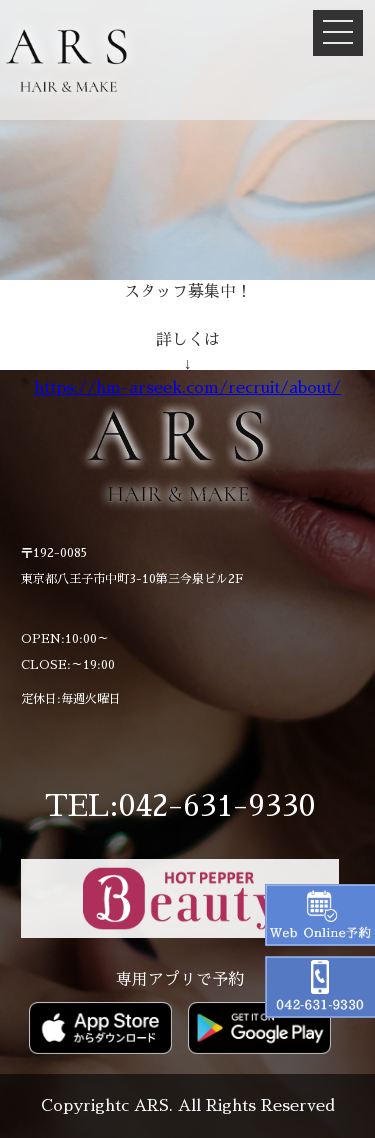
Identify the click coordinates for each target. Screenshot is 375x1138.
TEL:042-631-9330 (180, 806)
